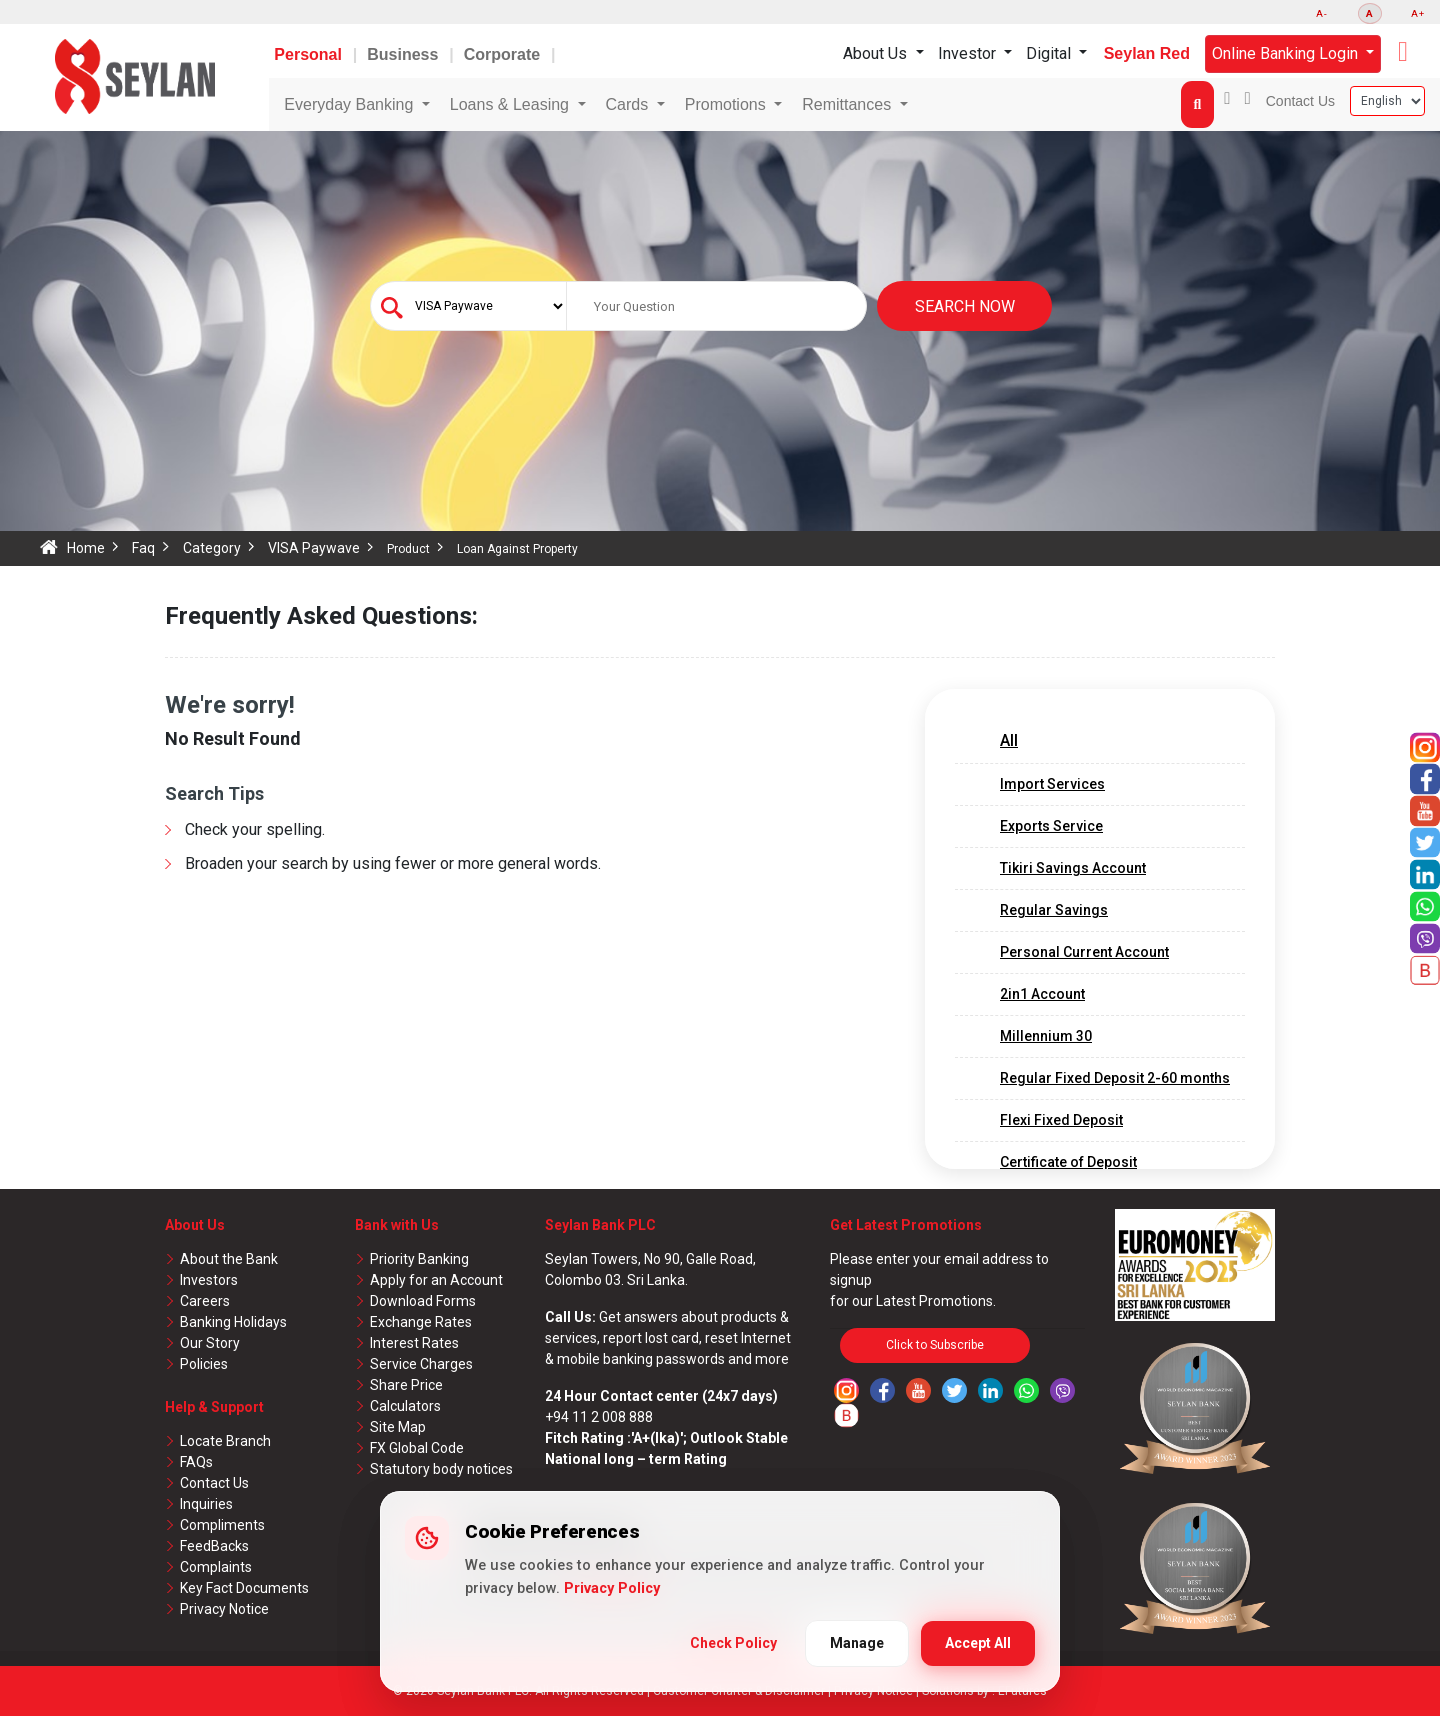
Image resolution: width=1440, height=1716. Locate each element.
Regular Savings (1054, 910)
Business (405, 54)
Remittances (848, 104)
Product (408, 549)
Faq (143, 548)
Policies (204, 1364)
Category (212, 548)
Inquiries (206, 1504)
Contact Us (1300, 101)
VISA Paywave (314, 548)
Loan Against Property (517, 549)
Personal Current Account (1084, 952)
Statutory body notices (441, 1469)
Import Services (1052, 784)
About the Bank (229, 1259)
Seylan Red (1147, 53)
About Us (877, 53)
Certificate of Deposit (1068, 1162)
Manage (857, 1643)
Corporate (504, 54)
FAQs (196, 1462)
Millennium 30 (1046, 1036)
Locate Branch (225, 1441)
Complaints (216, 1567)
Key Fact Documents (244, 1588)
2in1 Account (1042, 994)
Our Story (210, 1343)
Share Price (406, 1385)
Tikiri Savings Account (1073, 868)
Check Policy (733, 1643)
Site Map (398, 1427)
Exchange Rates (421, 1322)
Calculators (405, 1406)
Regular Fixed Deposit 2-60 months (1115, 1078)
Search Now (965, 306)
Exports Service (1051, 826)
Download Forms (423, 1301)
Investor (969, 53)
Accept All (978, 1643)
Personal (310, 54)
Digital (1050, 53)
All (1009, 740)
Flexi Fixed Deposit (1061, 1120)
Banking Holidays (233, 1322)
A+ (1418, 13)
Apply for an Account (436, 1280)
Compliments (222, 1525)
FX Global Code (417, 1448)
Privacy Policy (612, 1588)
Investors (209, 1280)
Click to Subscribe (935, 1345)
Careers (205, 1301)
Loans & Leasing (512, 104)
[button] (1403, 52)
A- (1322, 13)
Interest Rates (414, 1343)
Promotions (727, 104)
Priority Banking (419, 1259)
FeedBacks (214, 1546)
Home (86, 548)
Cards (629, 104)
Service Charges (421, 1364)
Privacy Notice (224, 1609)
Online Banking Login (1287, 53)
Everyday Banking (350, 104)
